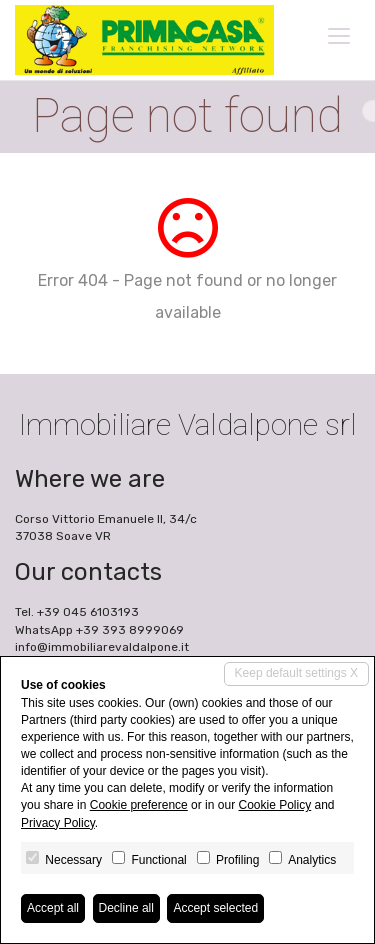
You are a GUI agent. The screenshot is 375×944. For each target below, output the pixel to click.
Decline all (126, 908)
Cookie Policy (274, 805)
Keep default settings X (296, 673)
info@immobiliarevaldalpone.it (102, 647)
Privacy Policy (58, 823)
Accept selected (215, 908)
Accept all (53, 908)
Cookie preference (139, 805)
